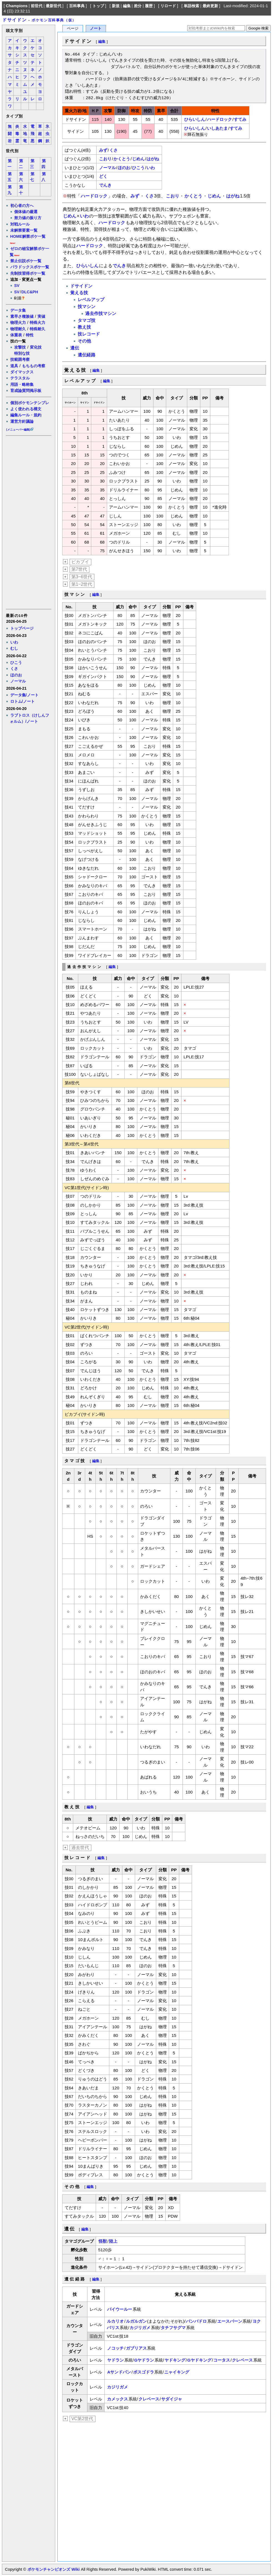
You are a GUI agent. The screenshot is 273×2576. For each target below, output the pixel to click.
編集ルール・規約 (25, 415)
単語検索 (191, 6)
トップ (98, 6)
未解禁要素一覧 (23, 230)
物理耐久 (18, 329)
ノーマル (18, 681)
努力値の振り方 (27, 218)
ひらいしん (194, 119)
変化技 (36, 347)
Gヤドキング (199, 2360)
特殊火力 (37, 322)
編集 (127, 6)
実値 (41, 316)
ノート (96, 28)
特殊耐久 (37, 329)
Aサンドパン (119, 2372)
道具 (14, 366)
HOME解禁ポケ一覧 (28, 236)
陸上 (113, 2241)
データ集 (18, 310)
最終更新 (210, 6)
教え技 (84, 327)
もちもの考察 (33, 366)
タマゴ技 (86, 320)
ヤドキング (175, 2360)
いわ (14, 642)
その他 (84, 341)
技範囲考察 (20, 359)
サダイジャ (171, 2399)
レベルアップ (91, 299)
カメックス (117, 2399)
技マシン (86, 306)
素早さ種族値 (22, 316)
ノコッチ (115, 2348)
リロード (168, 6)
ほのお (16, 675)
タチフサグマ (173, 2327)
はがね (152, 158)
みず (103, 150)
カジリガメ (140, 2327)
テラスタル (20, 378)
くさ (14, 668)
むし (14, 648)
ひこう (16, 662)
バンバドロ (196, 2321)
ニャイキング (176, 2372)
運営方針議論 (22, 421)
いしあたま (217, 128)
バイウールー (119, 2309)
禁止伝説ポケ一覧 (25, 261)
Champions (16, 6)
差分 (137, 6)
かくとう (121, 158)
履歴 (149, 6)
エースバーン (229, 2321)
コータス (221, 2360)
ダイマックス (22, 372)
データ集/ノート (24, 695)
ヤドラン (115, 2360)
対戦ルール (20, 224)
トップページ (22, 628)
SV (16, 285)
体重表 (16, 335)
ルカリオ (115, 2321)
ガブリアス (136, 2348)
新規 (116, 6)
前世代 (36, 6)
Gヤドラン (144, 2360)
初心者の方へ (22, 205)
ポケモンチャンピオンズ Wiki (53, 2569)
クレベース (242, 2360)
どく (103, 176)
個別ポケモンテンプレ (29, 403)
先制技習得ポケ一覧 (27, 273)
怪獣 (102, 2241)
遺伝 (74, 348)
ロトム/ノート (22, 701)
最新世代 (53, 6)
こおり (105, 158)
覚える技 (79, 292)
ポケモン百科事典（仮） (54, 20)
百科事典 (77, 6)
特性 (30, 335)
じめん (138, 158)
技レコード (89, 334)
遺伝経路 (86, 354)
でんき (105, 185)
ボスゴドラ (143, 2372)
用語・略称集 (22, 384)
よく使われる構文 (25, 409)
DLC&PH (29, 292)
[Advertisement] (28, 522)
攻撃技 (20, 347)
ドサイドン (14, 19)
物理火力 (18, 322)
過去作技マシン (100, 313)
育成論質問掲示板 (25, 390)
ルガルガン (136, 2321)
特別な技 (22, 353)
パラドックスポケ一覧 (29, 267)
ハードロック (219, 119)
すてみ (240, 119)
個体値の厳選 (25, 211)
